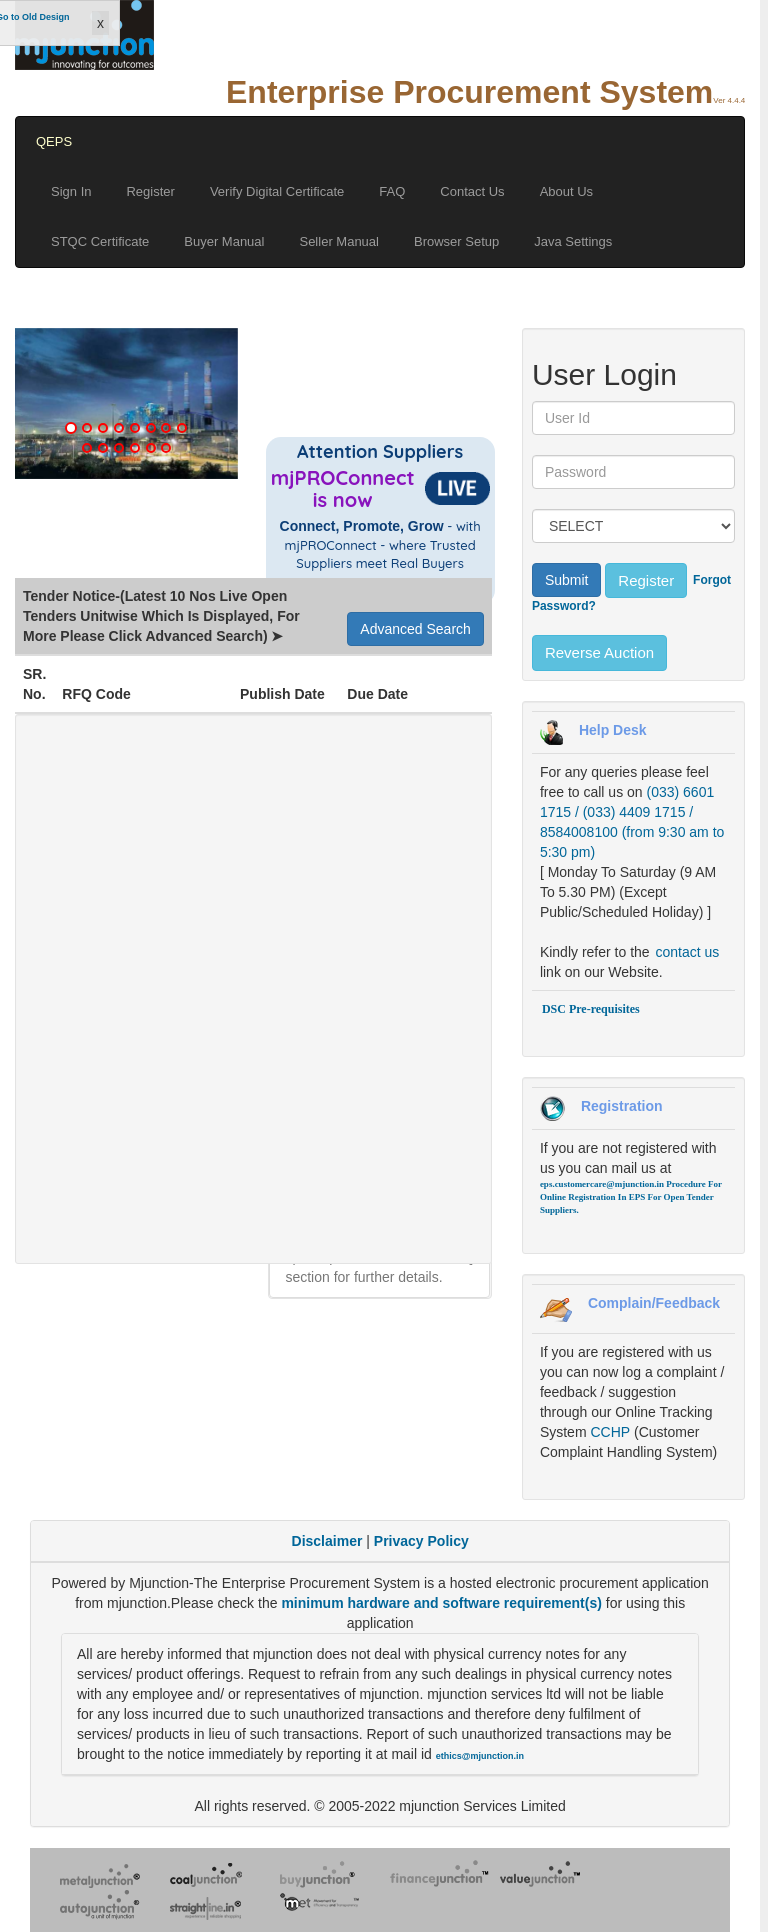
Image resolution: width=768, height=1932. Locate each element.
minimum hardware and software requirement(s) (443, 1603)
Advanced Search (415, 629)
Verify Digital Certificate (277, 191)
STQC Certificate (100, 241)
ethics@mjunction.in (480, 1756)
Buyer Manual (224, 241)
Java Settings (573, 241)
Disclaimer (327, 1541)
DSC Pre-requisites (591, 1009)
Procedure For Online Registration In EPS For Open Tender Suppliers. (631, 1197)
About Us (566, 191)
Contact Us (472, 191)
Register (150, 191)
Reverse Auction (599, 652)
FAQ (392, 191)
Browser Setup (456, 241)
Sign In (71, 191)
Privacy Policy (421, 1541)
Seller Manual (339, 241)
